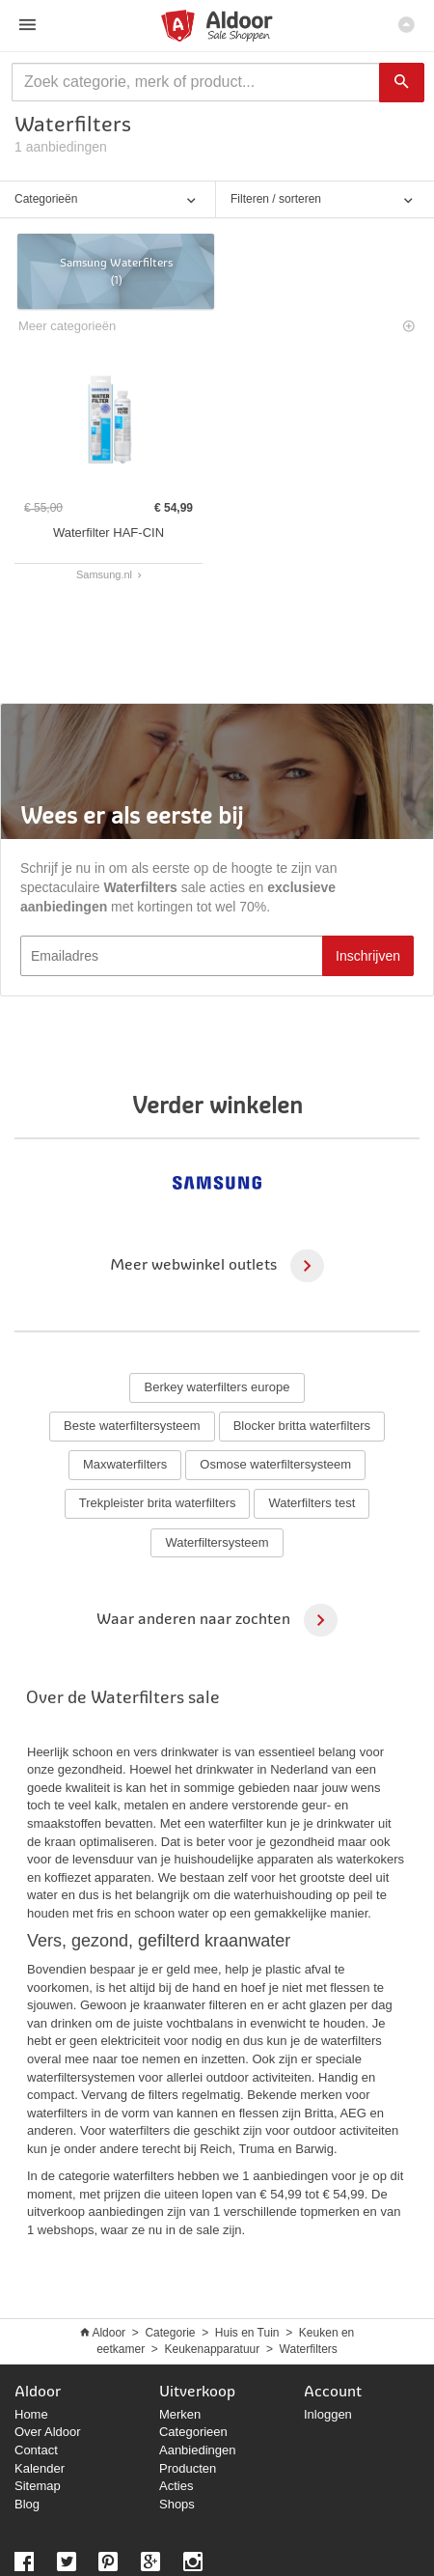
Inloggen (328, 2414)
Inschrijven (368, 956)
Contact (36, 2450)
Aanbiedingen (197, 2450)
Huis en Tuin (247, 2332)
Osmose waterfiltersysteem (275, 1464)
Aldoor (108, 2332)
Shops (177, 2504)
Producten (187, 2468)
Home (31, 2414)
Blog (27, 2504)
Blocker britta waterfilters (301, 1425)
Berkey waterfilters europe (216, 1387)
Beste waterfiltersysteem (132, 1425)
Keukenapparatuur (212, 2349)
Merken (180, 2414)
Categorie (170, 2332)
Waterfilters (309, 2349)
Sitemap (37, 2485)
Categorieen (193, 2431)
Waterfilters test (311, 1503)
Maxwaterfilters (125, 1464)
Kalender (39, 2468)
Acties (176, 2485)
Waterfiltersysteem (216, 1542)
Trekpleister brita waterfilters (157, 1503)
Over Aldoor (47, 2431)
